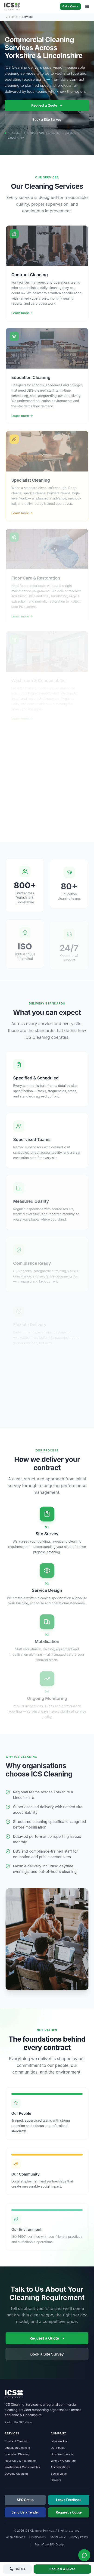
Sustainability (37, 2537)
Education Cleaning (17, 2447)
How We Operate (62, 2454)
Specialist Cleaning (17, 2454)
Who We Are (59, 2441)
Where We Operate (63, 2460)
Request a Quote (47, 105)
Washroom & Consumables (22, 2467)
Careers (56, 2480)
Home (13, 17)
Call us (17, 2569)
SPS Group (25, 2500)
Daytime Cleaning (16, 2473)
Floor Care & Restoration (21, 2460)
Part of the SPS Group (49, 2544)
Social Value (59, 2473)
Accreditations (60, 2467)
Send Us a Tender (25, 2512)
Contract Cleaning (16, 2441)
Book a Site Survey (47, 119)
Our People (58, 2447)
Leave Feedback (68, 2500)
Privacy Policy (79, 2537)
